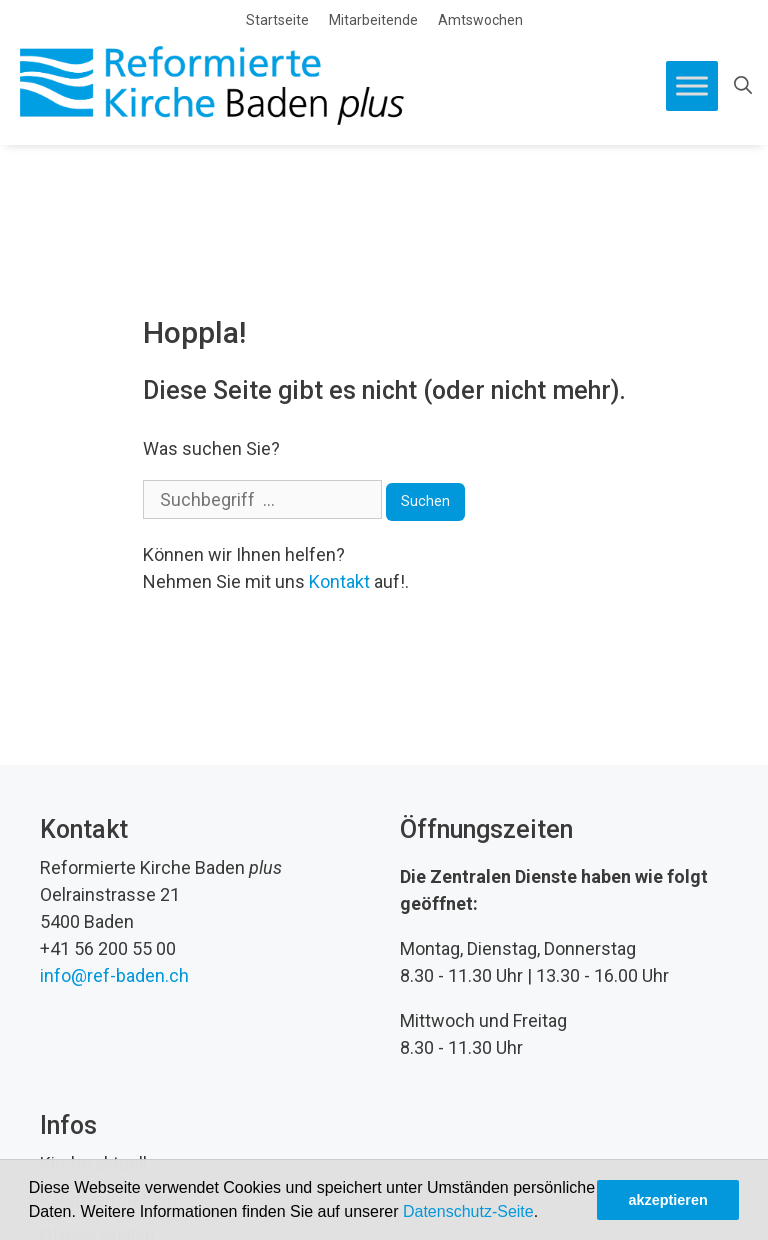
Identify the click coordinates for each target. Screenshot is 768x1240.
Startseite (277, 20)
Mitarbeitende (373, 20)
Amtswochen (480, 20)
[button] (546, 1214)
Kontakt (339, 581)
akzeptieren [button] (668, 1200)
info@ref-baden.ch (114, 975)
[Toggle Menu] (692, 85)
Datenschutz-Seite (468, 1211)
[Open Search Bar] (743, 86)
